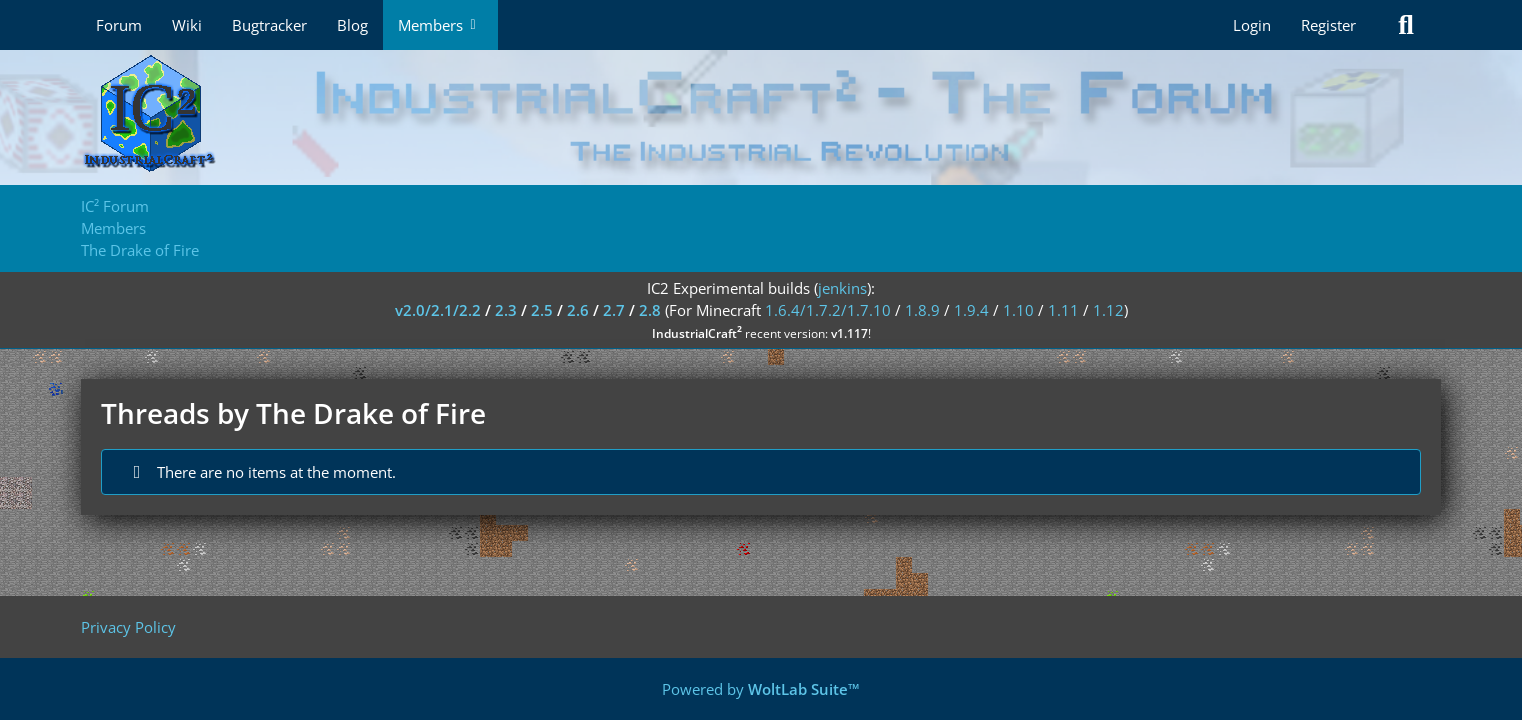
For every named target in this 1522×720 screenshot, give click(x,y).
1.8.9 (922, 310)
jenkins (842, 288)
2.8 (650, 310)
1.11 (1063, 310)
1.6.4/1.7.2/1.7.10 (828, 310)
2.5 (542, 310)
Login (1252, 25)
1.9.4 (971, 310)
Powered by (761, 689)
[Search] (1406, 25)
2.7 (614, 310)
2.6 (578, 310)
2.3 (506, 310)
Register (1328, 25)
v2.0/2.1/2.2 (438, 310)
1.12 (1108, 310)
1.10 (1018, 310)
